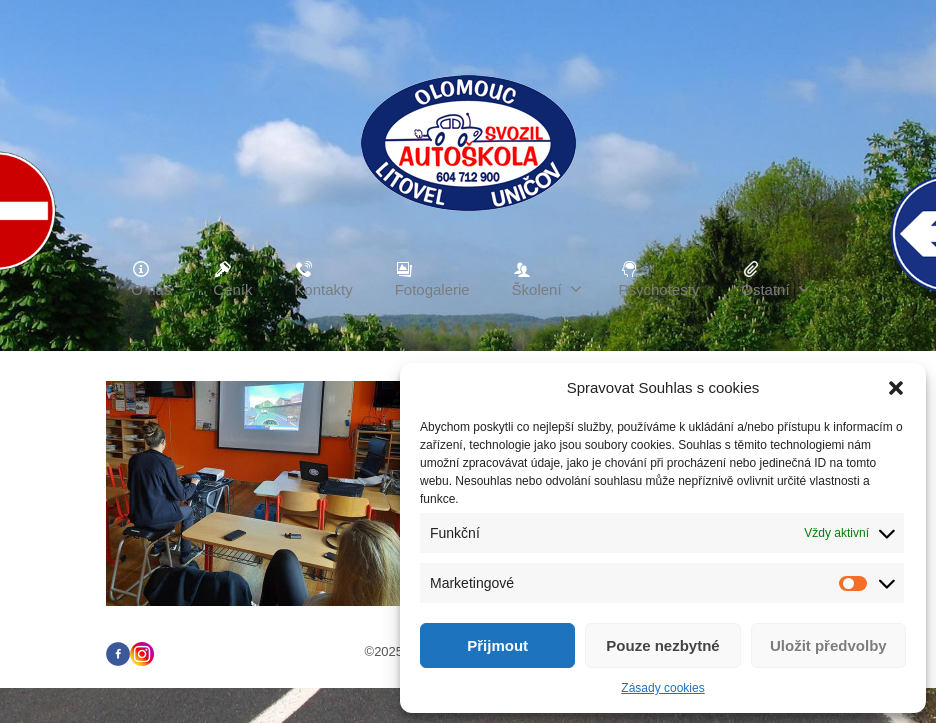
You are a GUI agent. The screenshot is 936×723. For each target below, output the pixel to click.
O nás (151, 279)
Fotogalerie (432, 279)
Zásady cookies (662, 688)
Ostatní (775, 279)
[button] (896, 388)
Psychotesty (659, 279)
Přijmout (497, 645)
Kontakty (323, 279)
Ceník (232, 279)
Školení (547, 279)
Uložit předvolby (828, 645)
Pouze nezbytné (662, 645)
